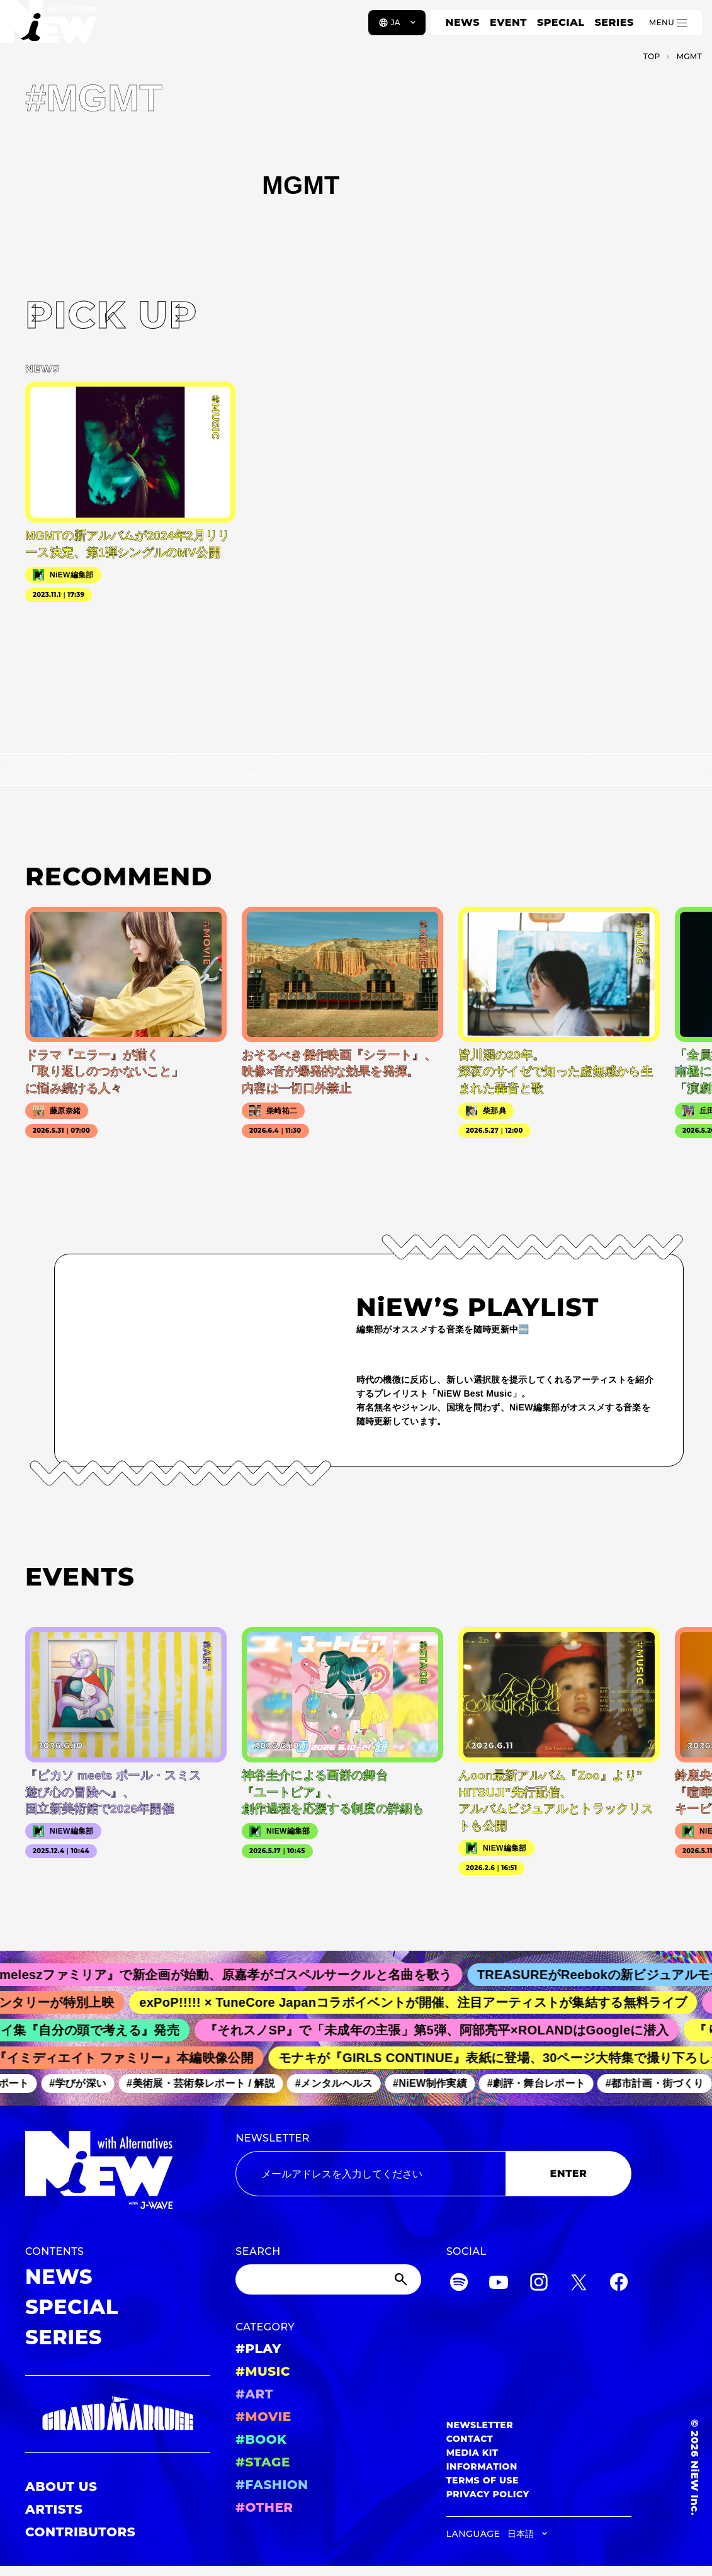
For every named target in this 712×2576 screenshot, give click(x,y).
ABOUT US (61, 2486)
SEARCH (257, 2251)
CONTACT (470, 2438)
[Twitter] (578, 2284)
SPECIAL (561, 22)
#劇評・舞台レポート (542, 2083)
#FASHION (271, 2484)
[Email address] (370, 2173)
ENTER (568, 2173)
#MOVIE (263, 2416)
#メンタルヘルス (339, 2083)
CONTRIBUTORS (80, 2531)
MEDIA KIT (472, 2452)
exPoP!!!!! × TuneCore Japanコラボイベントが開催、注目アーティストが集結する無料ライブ (422, 2002)
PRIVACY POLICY (487, 2494)
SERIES (613, 22)
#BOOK (260, 2439)
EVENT (508, 22)
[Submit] (402, 2279)
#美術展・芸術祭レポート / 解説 (206, 2083)
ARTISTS (54, 2509)
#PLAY (258, 2348)
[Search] (328, 2279)
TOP (651, 56)
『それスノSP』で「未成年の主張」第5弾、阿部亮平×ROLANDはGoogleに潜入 (444, 2030)
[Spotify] (459, 2284)
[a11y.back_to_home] (51, 27)
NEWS (463, 22)
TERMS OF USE (482, 2480)
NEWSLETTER (272, 2138)
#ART (254, 2394)
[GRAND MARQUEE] (117, 2414)
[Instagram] (538, 2284)
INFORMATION (481, 2466)
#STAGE (262, 2462)
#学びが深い (83, 2083)
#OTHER (264, 2507)
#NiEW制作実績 (435, 2083)
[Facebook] (618, 2284)
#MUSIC (262, 2371)
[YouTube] (498, 2284)
